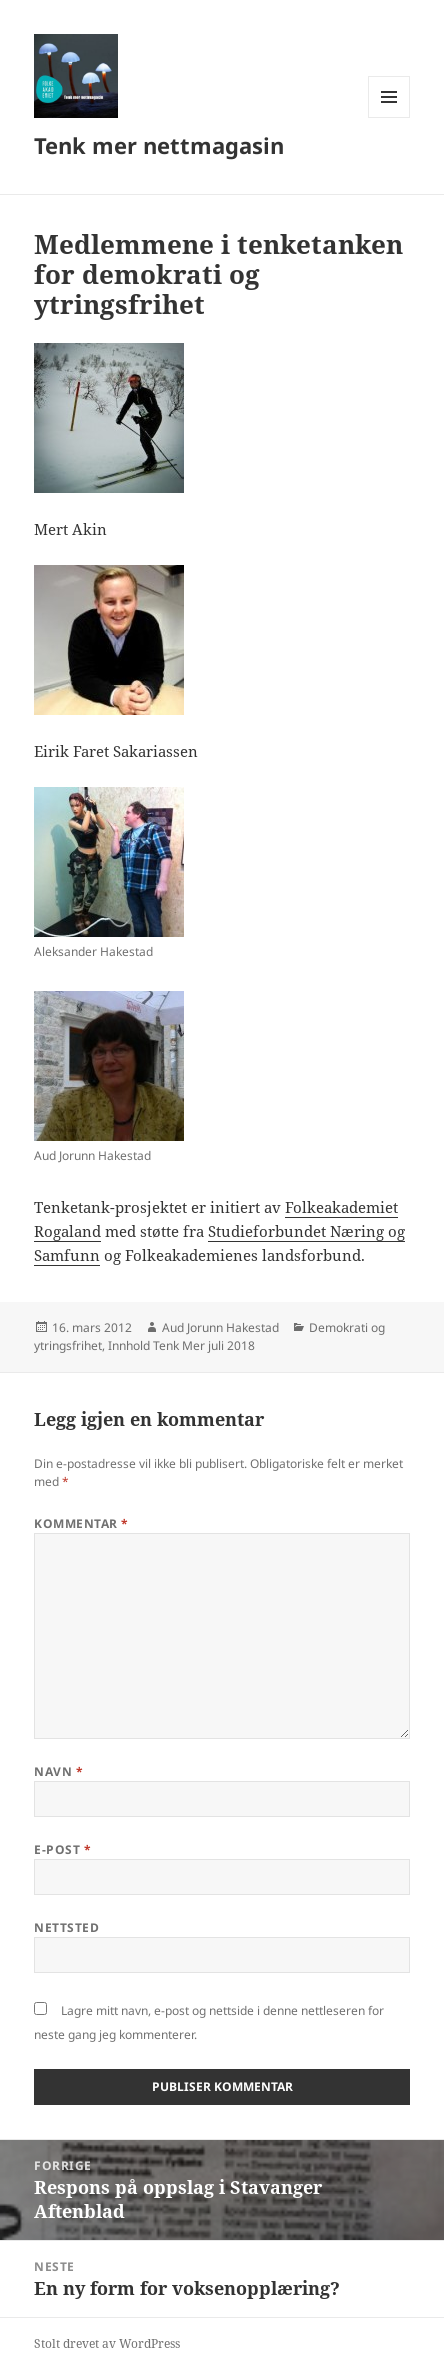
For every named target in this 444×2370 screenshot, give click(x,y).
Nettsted (66, 1927)
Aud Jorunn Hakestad (220, 1327)
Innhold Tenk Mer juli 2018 (181, 1345)
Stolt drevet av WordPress (107, 2343)
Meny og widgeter (389, 117)
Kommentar (81, 1523)
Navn (58, 1771)
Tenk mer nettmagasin (159, 145)
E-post (62, 1849)
